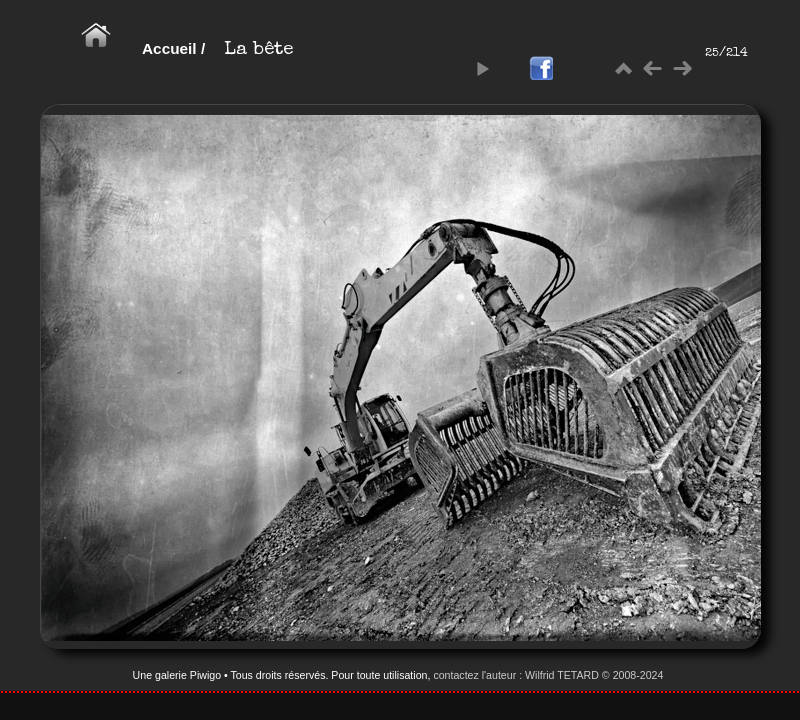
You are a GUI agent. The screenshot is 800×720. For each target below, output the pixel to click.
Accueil (169, 48)
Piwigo (205, 675)
